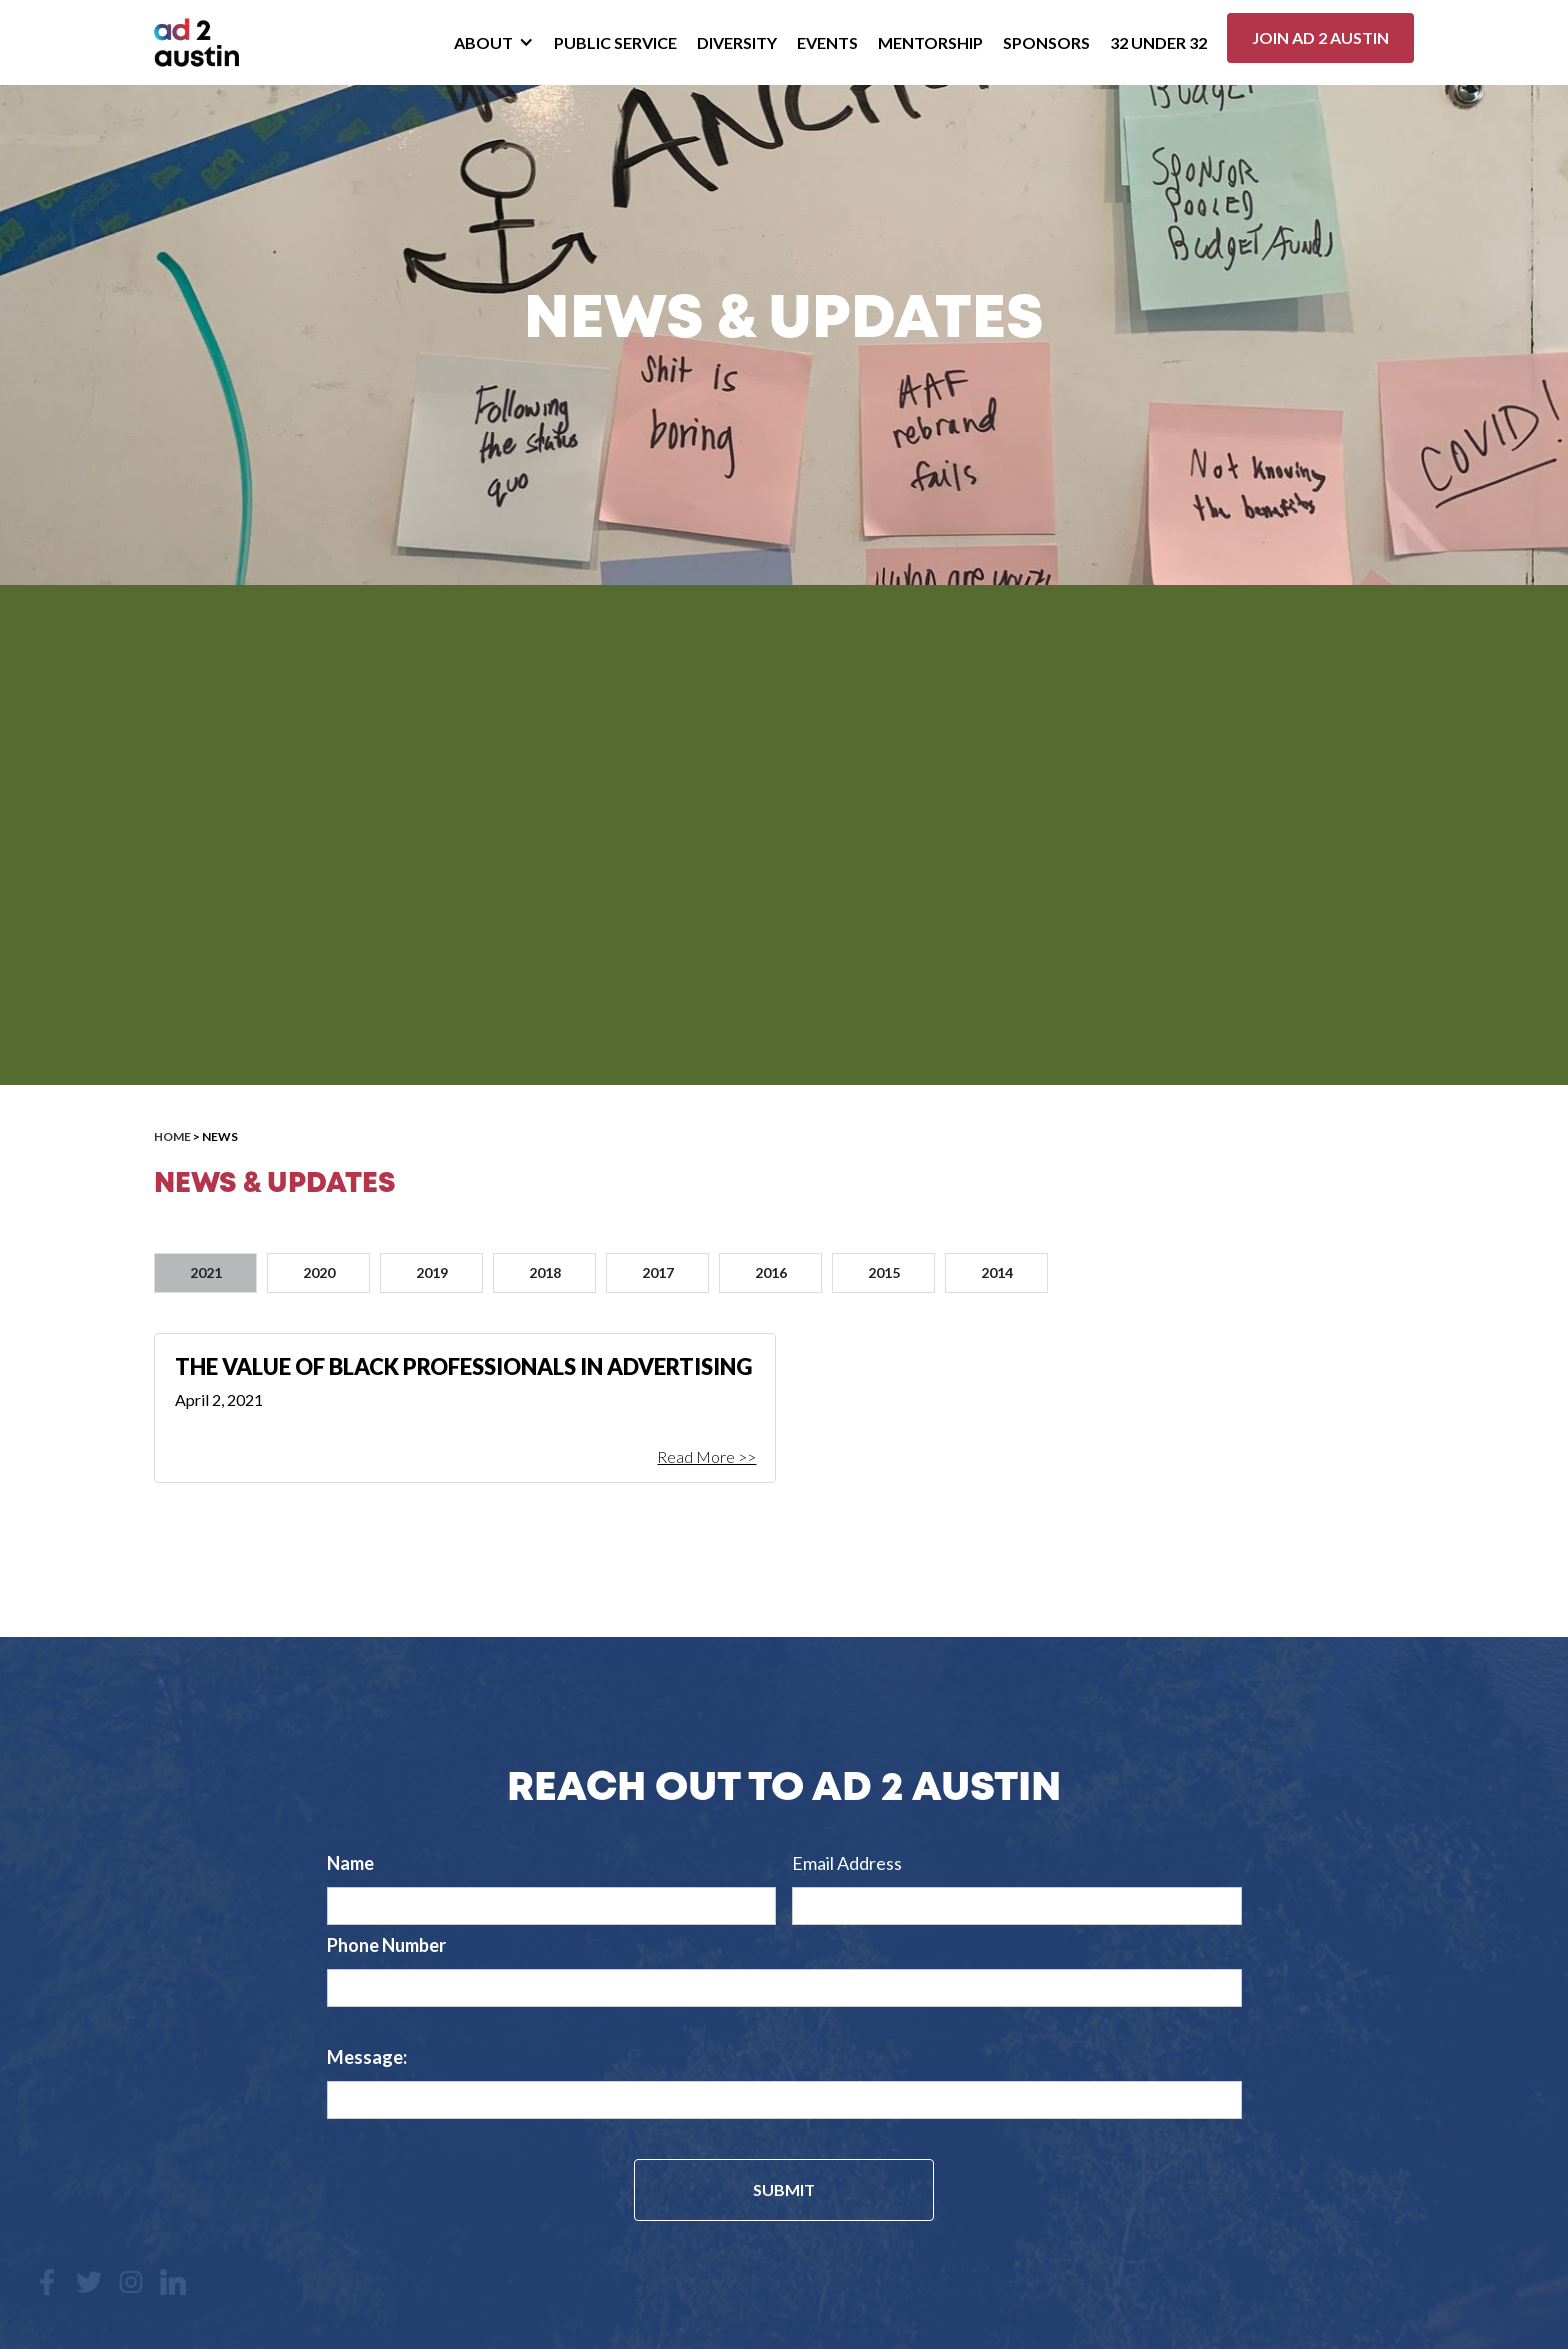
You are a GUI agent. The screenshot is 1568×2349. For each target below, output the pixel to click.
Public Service (615, 42)
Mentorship (930, 42)
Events (827, 42)
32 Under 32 (1158, 42)
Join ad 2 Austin (1320, 37)
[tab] (205, 1273)
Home (172, 1136)
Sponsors (1046, 42)
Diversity (737, 42)
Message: (367, 2057)
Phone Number (386, 1945)
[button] (494, 43)
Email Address (847, 1863)
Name (350, 1863)
